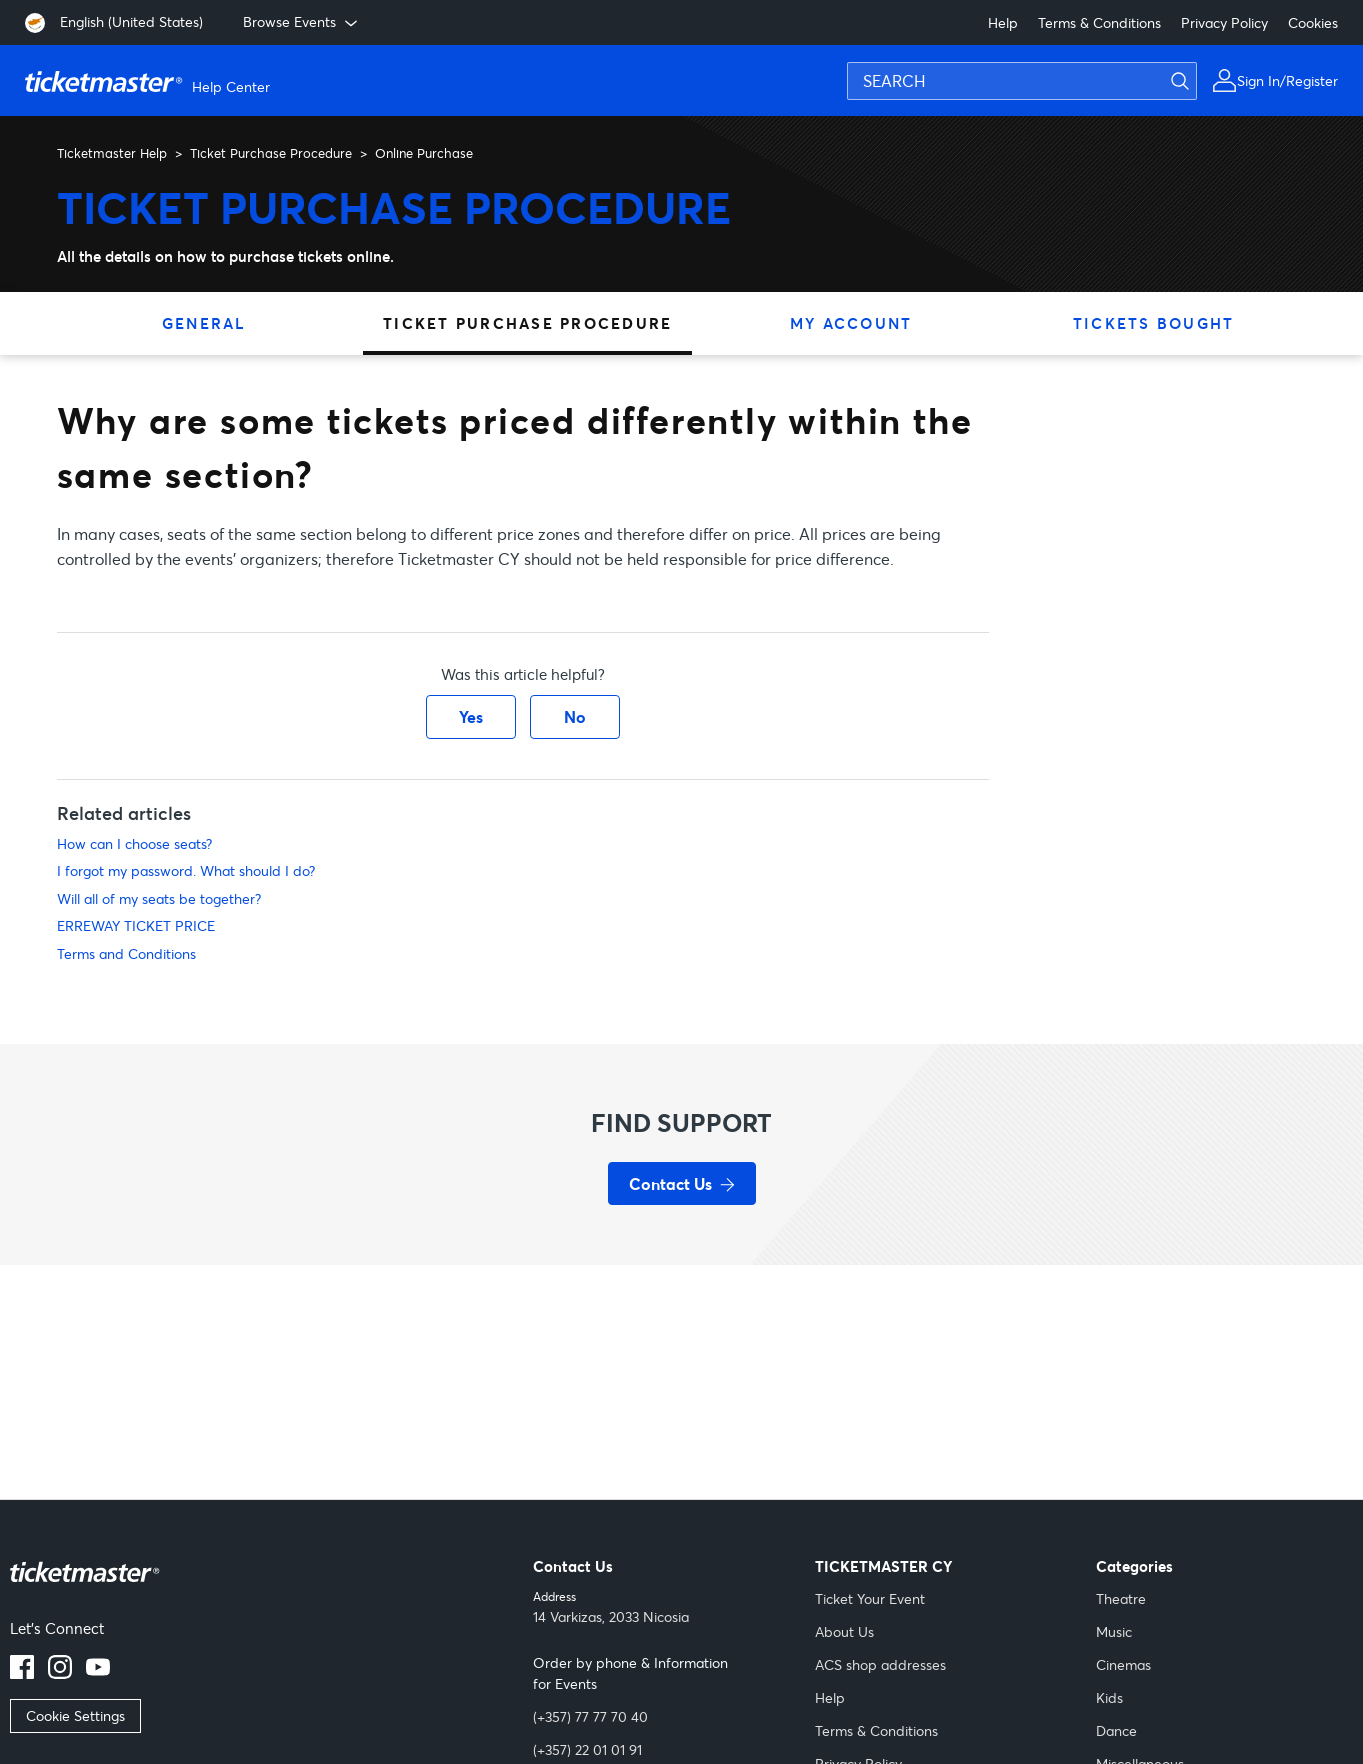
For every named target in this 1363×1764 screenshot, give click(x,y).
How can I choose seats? (134, 843)
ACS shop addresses (880, 1664)
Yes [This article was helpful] (471, 716)
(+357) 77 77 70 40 (590, 1716)
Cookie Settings (75, 1715)
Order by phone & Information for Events (630, 1673)
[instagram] (60, 1673)
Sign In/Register (1287, 80)
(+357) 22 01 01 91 (587, 1749)
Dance (1116, 1730)
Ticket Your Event (870, 1598)
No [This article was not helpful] (575, 716)
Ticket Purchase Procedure (271, 153)
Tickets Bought (1154, 323)
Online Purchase (424, 153)
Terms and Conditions (126, 953)
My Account (851, 323)
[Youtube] (98, 1673)
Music (1114, 1631)
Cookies (1313, 22)
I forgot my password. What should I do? (186, 870)
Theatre (1121, 1598)
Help (1003, 22)
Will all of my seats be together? (159, 898)
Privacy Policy (1224, 22)
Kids (1109, 1697)
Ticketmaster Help (112, 153)
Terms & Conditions (1099, 22)
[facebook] (22, 1673)
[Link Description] (85, 1586)
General (204, 323)
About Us (844, 1631)
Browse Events (302, 22)
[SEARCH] (1022, 81)
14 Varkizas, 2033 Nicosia (611, 1616)
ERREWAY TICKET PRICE (136, 925)
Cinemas (1123, 1664)
